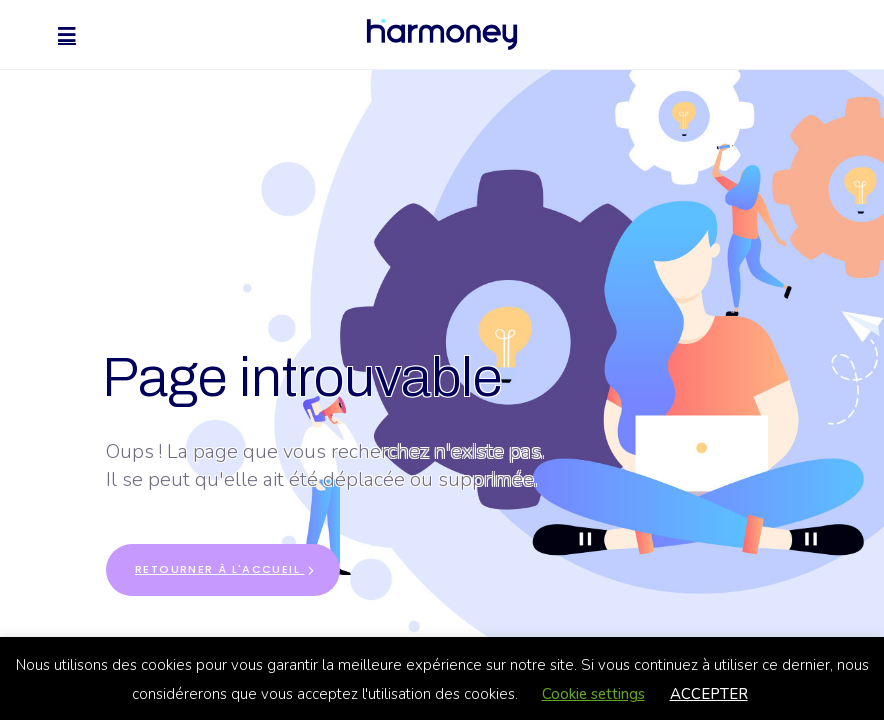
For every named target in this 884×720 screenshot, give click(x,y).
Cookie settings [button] (593, 694)
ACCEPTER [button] (709, 694)
